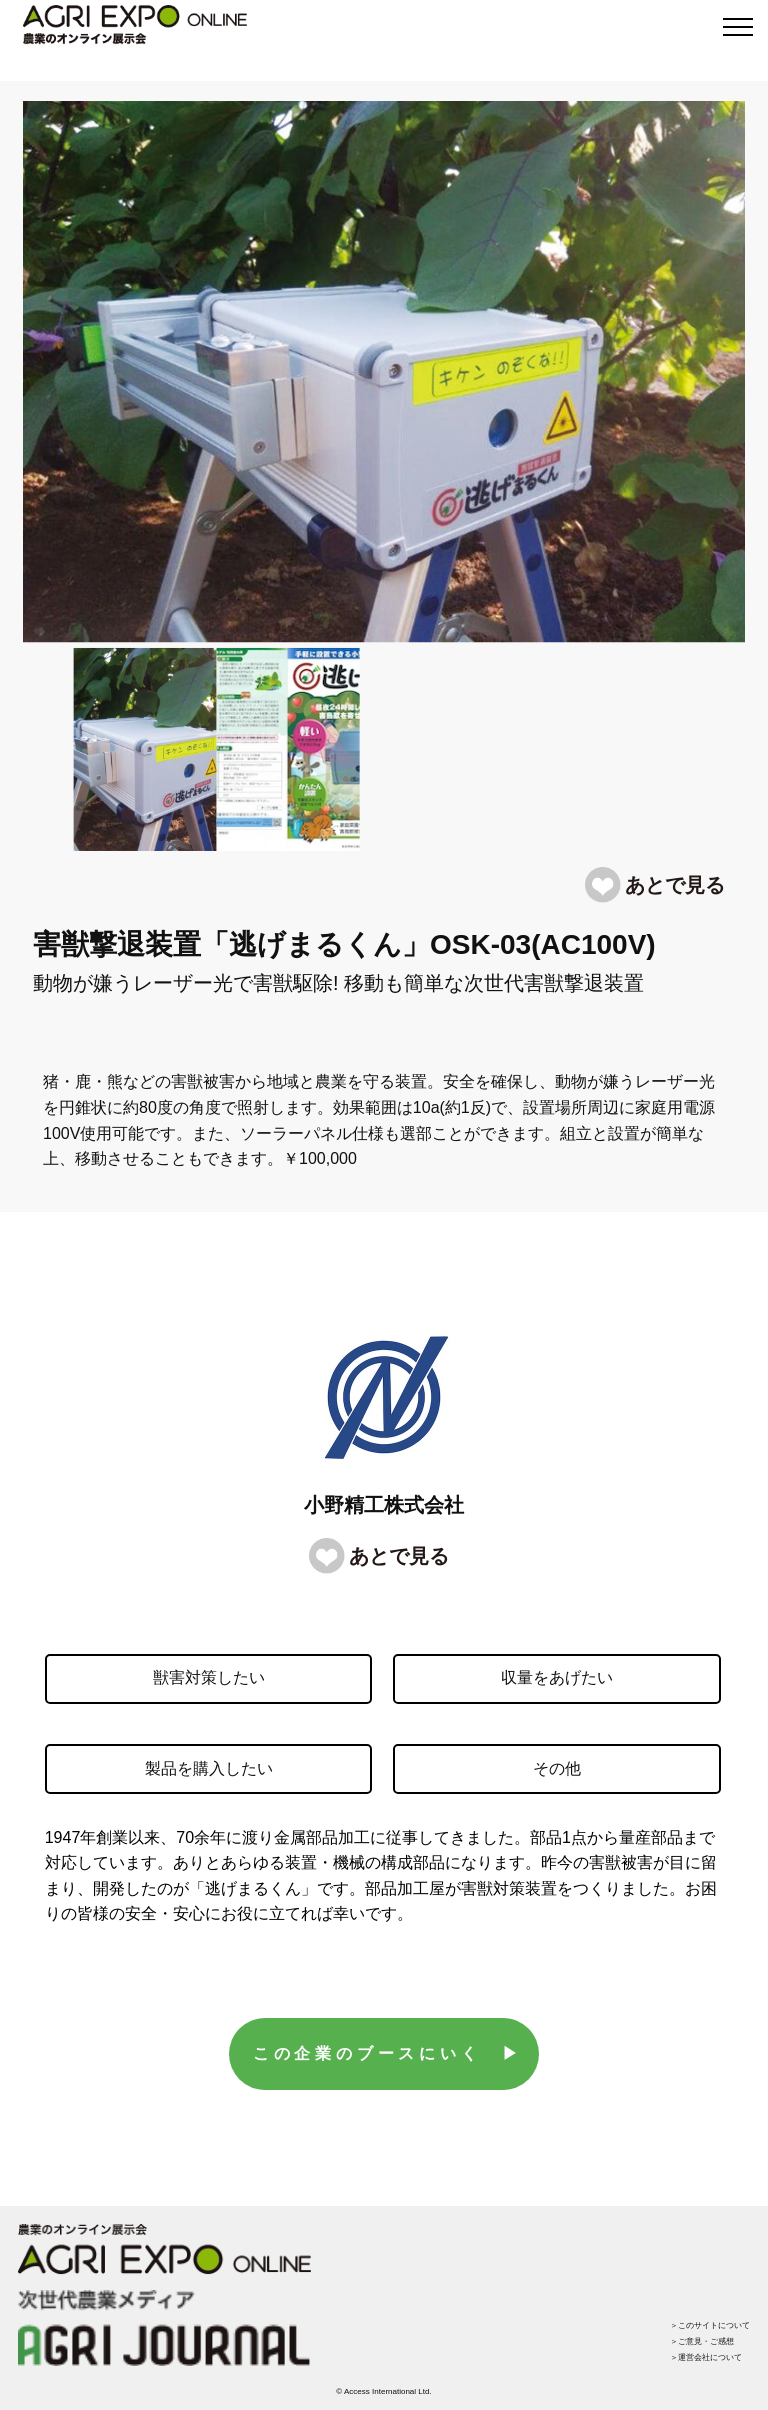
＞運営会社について (706, 2357)
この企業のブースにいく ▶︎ (388, 2053)
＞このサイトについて (710, 2325)
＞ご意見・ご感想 (702, 2341)
